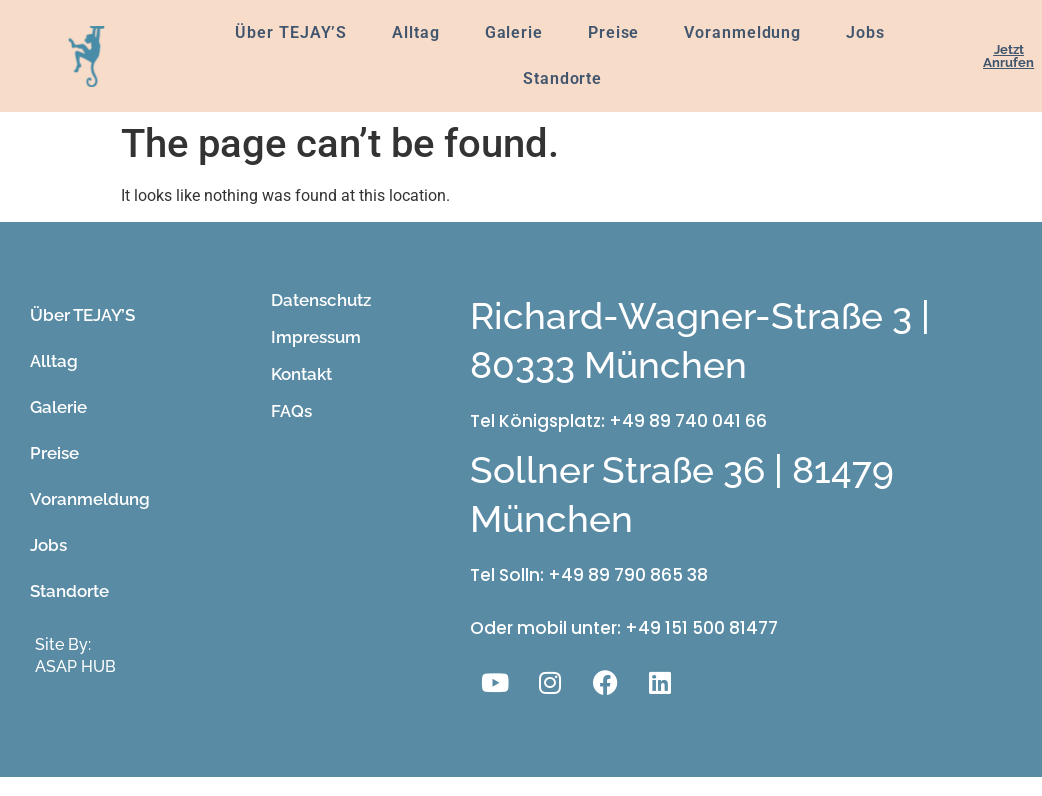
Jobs (865, 32)
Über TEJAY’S (291, 32)
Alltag (415, 32)
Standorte (562, 78)
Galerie (514, 32)
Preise (613, 32)
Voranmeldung (742, 32)
